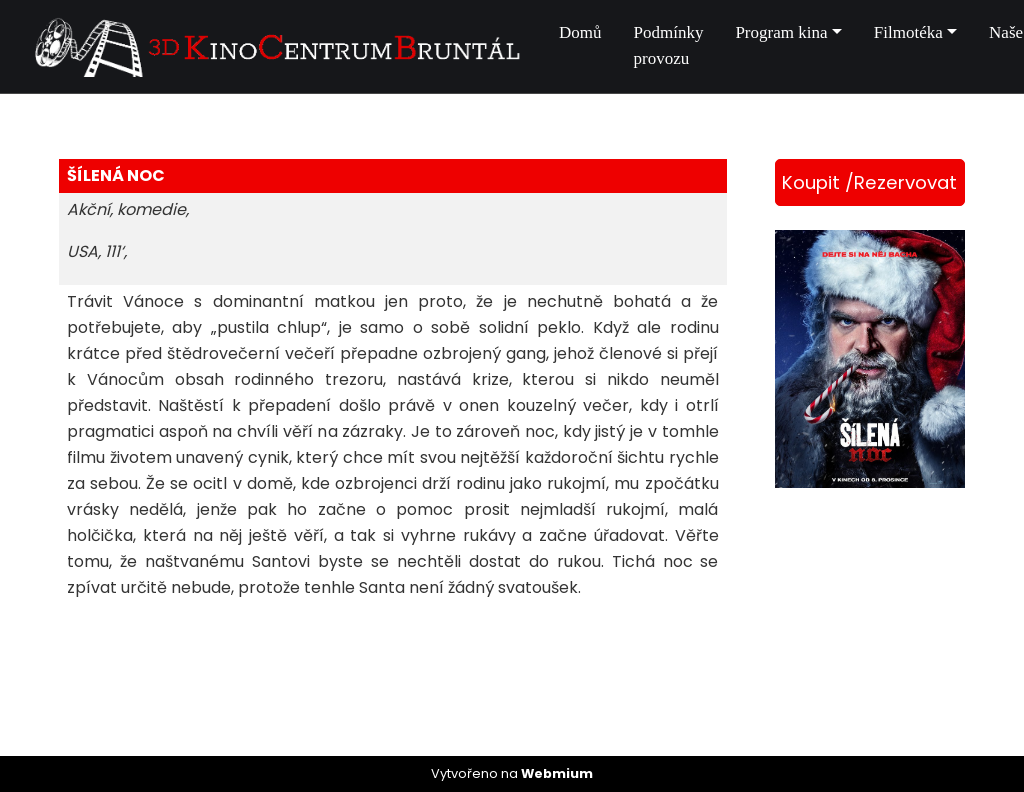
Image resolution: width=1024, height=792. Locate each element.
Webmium (557, 773)
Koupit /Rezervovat (869, 182)
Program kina (781, 32)
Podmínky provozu (669, 45)
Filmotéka (908, 32)
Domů (580, 32)
